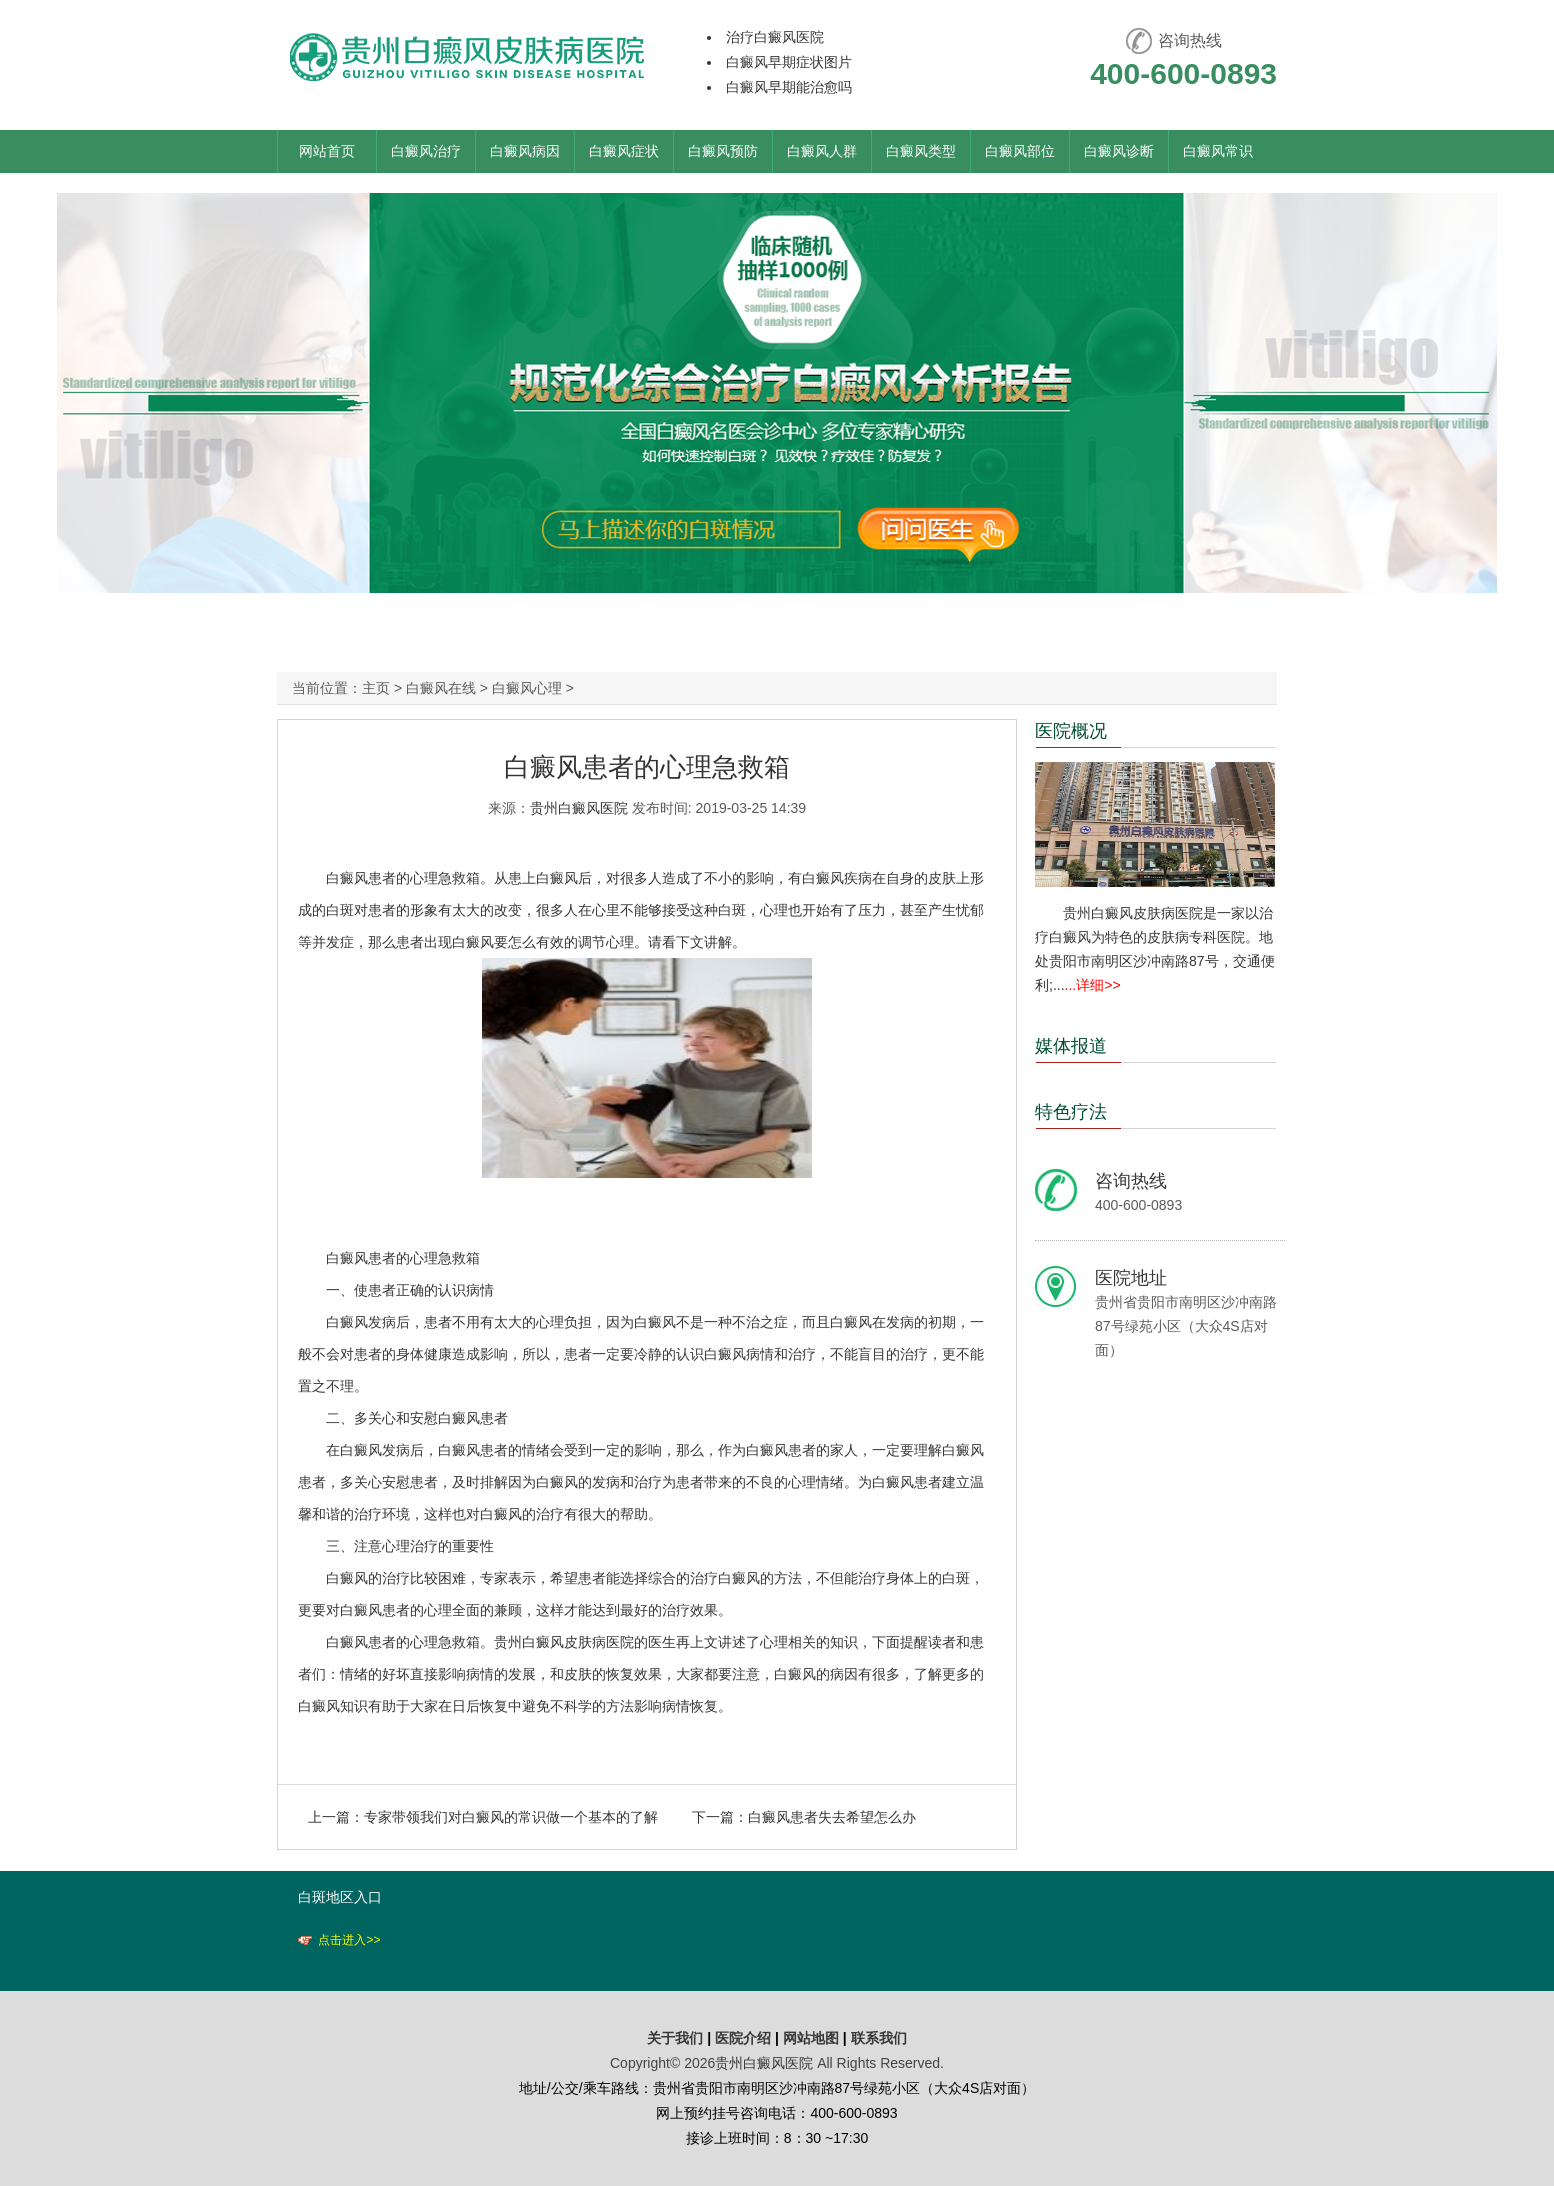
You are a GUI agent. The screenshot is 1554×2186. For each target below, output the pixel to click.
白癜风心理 (527, 688)
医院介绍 (745, 2038)
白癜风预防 (723, 151)
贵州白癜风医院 (579, 808)
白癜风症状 (624, 151)
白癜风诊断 (1119, 151)
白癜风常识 (1218, 151)
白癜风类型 (921, 151)
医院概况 (1071, 731)
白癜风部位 (1020, 151)
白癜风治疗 (426, 151)
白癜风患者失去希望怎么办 (832, 1817)
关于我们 (675, 2038)
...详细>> (1093, 985)
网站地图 (811, 2038)
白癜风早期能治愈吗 (789, 87)
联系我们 (879, 2038)
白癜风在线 (441, 688)
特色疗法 (1071, 1112)
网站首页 (327, 151)
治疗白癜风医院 (775, 37)
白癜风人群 (822, 151)
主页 (376, 688)
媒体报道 (1071, 1046)
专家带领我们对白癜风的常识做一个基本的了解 (511, 1817)
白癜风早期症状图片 (789, 62)
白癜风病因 (525, 151)
